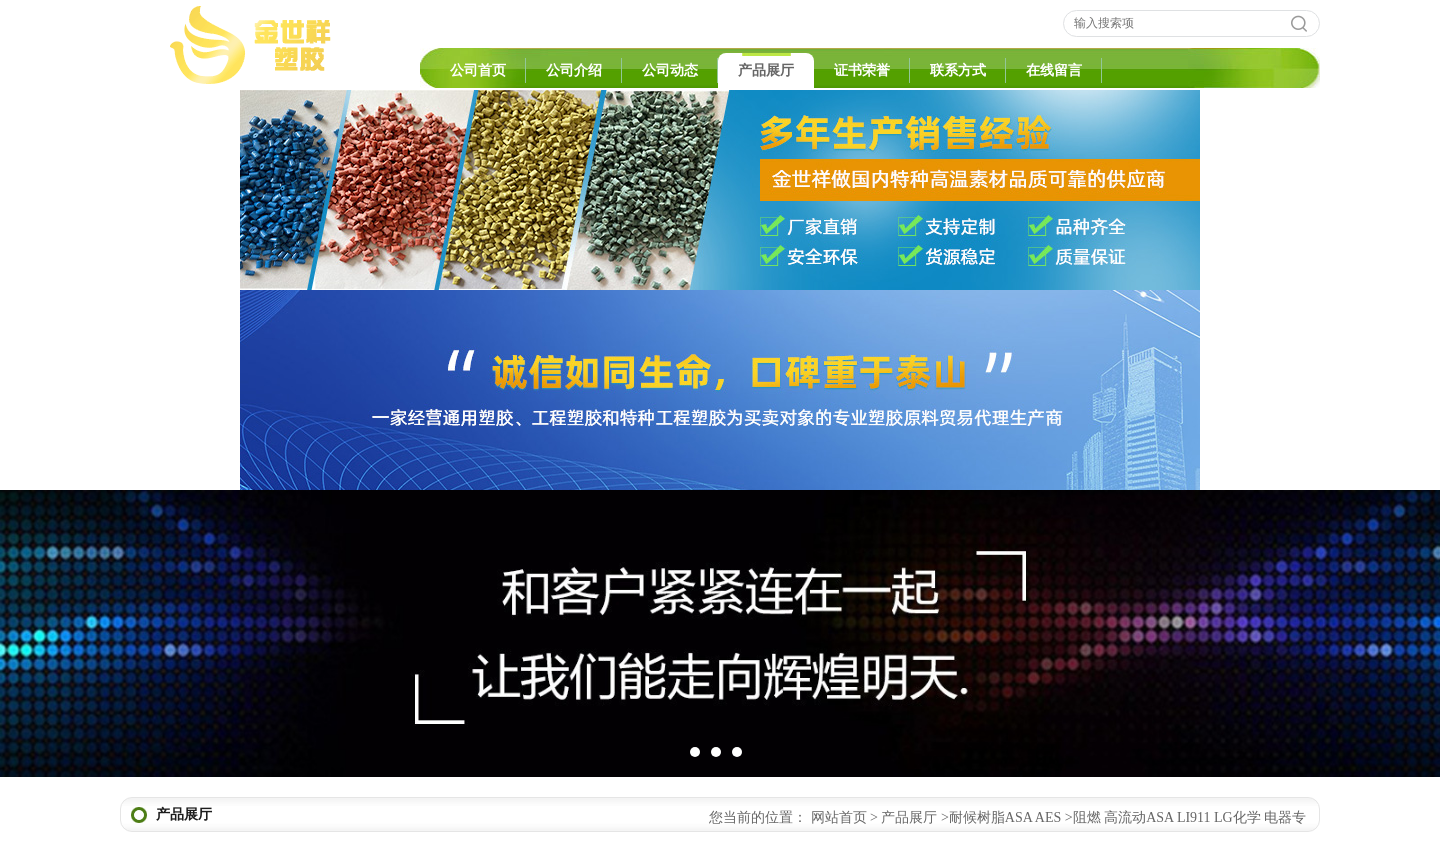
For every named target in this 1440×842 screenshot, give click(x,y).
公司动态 (670, 70)
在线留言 (1054, 70)
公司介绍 (574, 70)
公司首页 (478, 70)
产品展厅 (766, 70)
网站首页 (839, 817)
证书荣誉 (862, 70)
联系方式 (958, 70)
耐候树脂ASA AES (1005, 817)
